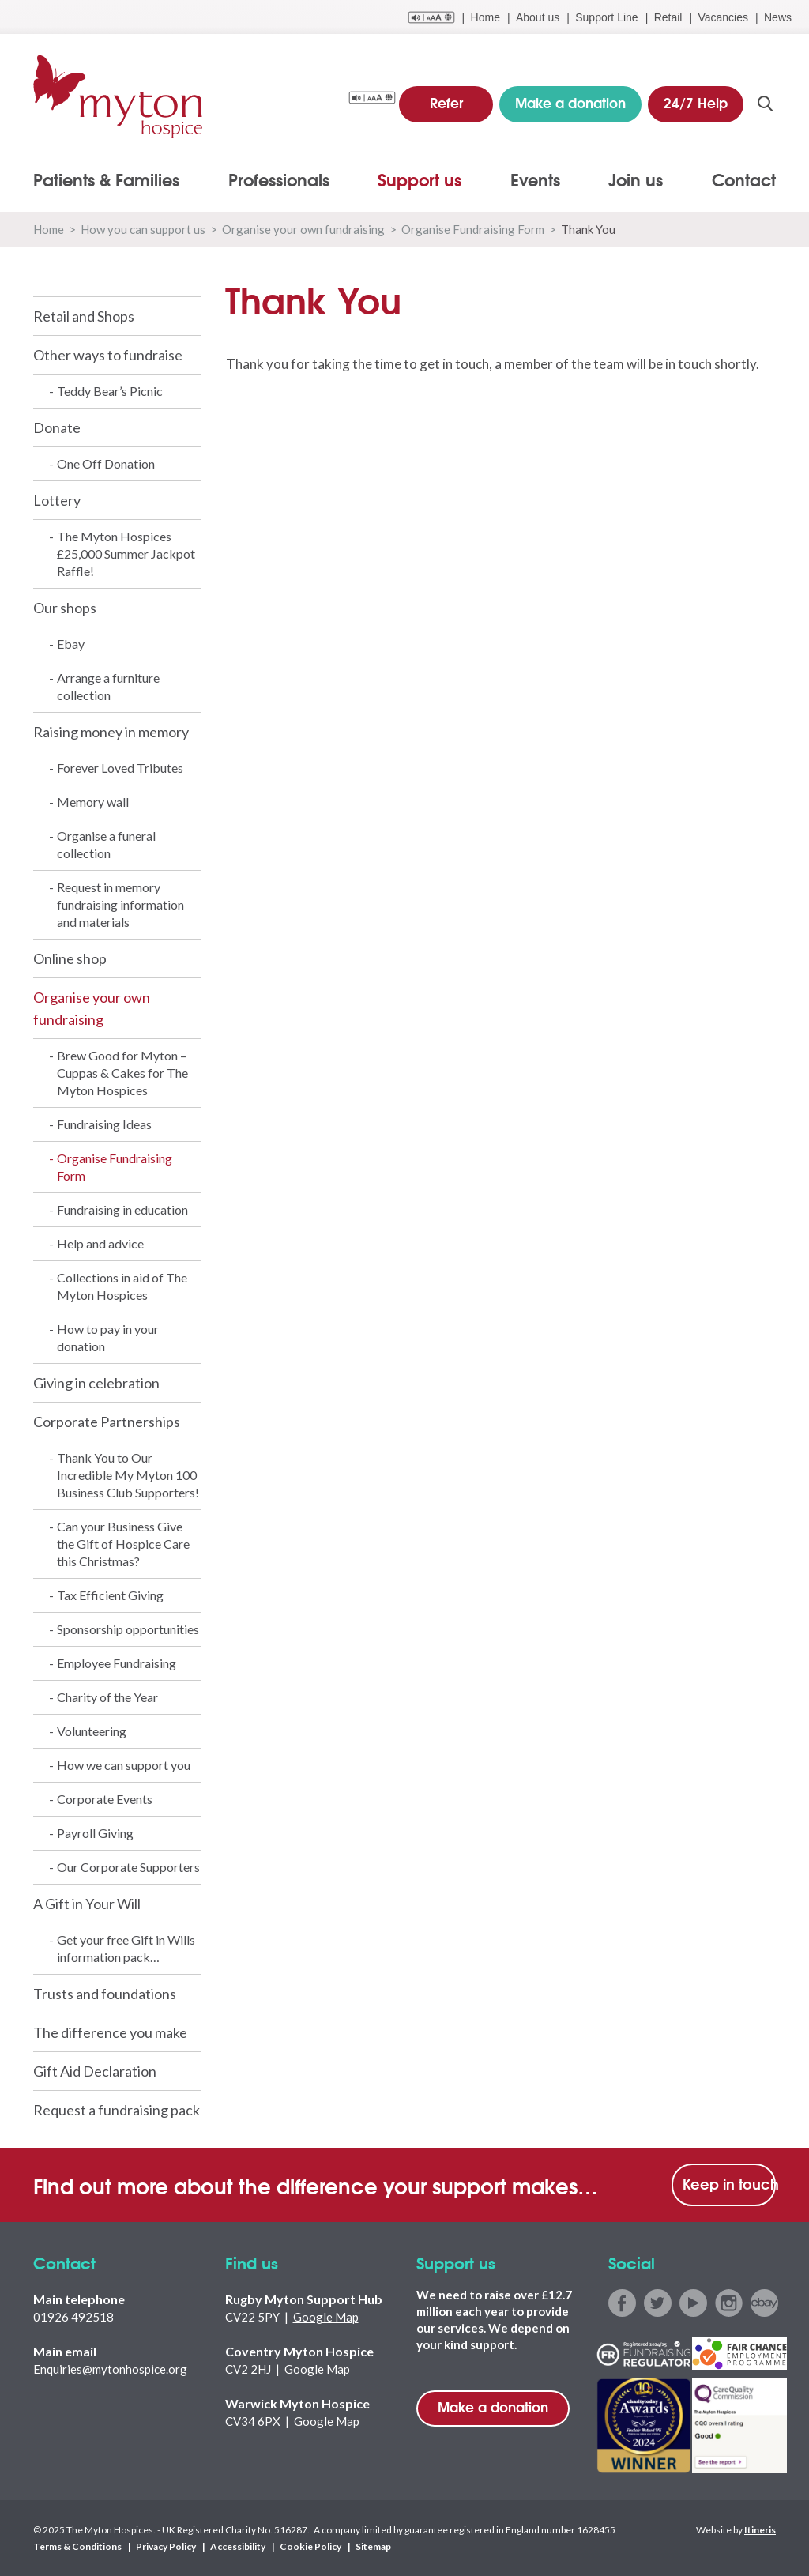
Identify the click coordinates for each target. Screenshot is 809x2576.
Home (485, 17)
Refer (446, 102)
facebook (622, 2303)
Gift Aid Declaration (94, 2071)
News (778, 17)
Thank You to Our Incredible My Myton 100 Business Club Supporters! (128, 1475)
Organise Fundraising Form (472, 229)
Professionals (278, 179)
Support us (419, 179)
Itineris (760, 2530)
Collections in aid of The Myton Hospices (122, 1286)
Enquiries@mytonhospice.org (110, 2369)
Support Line (606, 17)
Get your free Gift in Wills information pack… (126, 1948)
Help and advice (100, 1243)
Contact (744, 179)
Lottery (57, 500)
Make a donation (493, 2406)
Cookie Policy (310, 2546)
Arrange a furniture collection (108, 686)
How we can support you (123, 1764)
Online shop (70, 958)
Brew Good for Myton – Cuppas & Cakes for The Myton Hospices (122, 1073)
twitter (658, 2303)
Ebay (71, 643)
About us (537, 17)
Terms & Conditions (77, 2546)
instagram (729, 2303)
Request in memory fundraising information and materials (120, 904)
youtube (693, 2303)
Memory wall (93, 801)
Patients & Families (106, 179)
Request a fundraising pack (116, 2109)
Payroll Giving (95, 1832)
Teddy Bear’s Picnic (110, 390)
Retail (668, 17)
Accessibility (237, 2546)
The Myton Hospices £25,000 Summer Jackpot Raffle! (126, 553)
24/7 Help (696, 102)
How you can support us (143, 229)
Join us (635, 179)
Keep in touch (729, 2183)
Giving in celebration (96, 1383)
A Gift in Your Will (87, 1903)
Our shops (64, 607)
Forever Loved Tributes (120, 767)
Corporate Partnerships (106, 1421)
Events (535, 179)
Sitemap (373, 2546)
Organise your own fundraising (303, 229)
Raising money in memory (111, 731)
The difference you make (110, 2032)
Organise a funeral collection (106, 844)
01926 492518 (73, 2317)
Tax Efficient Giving (110, 1594)
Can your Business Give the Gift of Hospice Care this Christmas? (123, 1544)
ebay (764, 2303)
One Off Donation (106, 463)
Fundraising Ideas (104, 1124)
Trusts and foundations (104, 1993)
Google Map (326, 2317)
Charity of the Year (107, 1696)
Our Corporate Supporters (128, 1866)
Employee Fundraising (116, 1662)
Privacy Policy (166, 2546)
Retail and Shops (83, 316)
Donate (57, 427)
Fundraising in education (122, 1209)
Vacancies (723, 17)
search (765, 103)
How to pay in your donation (108, 1337)
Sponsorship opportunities (128, 1628)
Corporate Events (104, 1798)
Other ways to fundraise (107, 354)
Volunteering (91, 1730)
